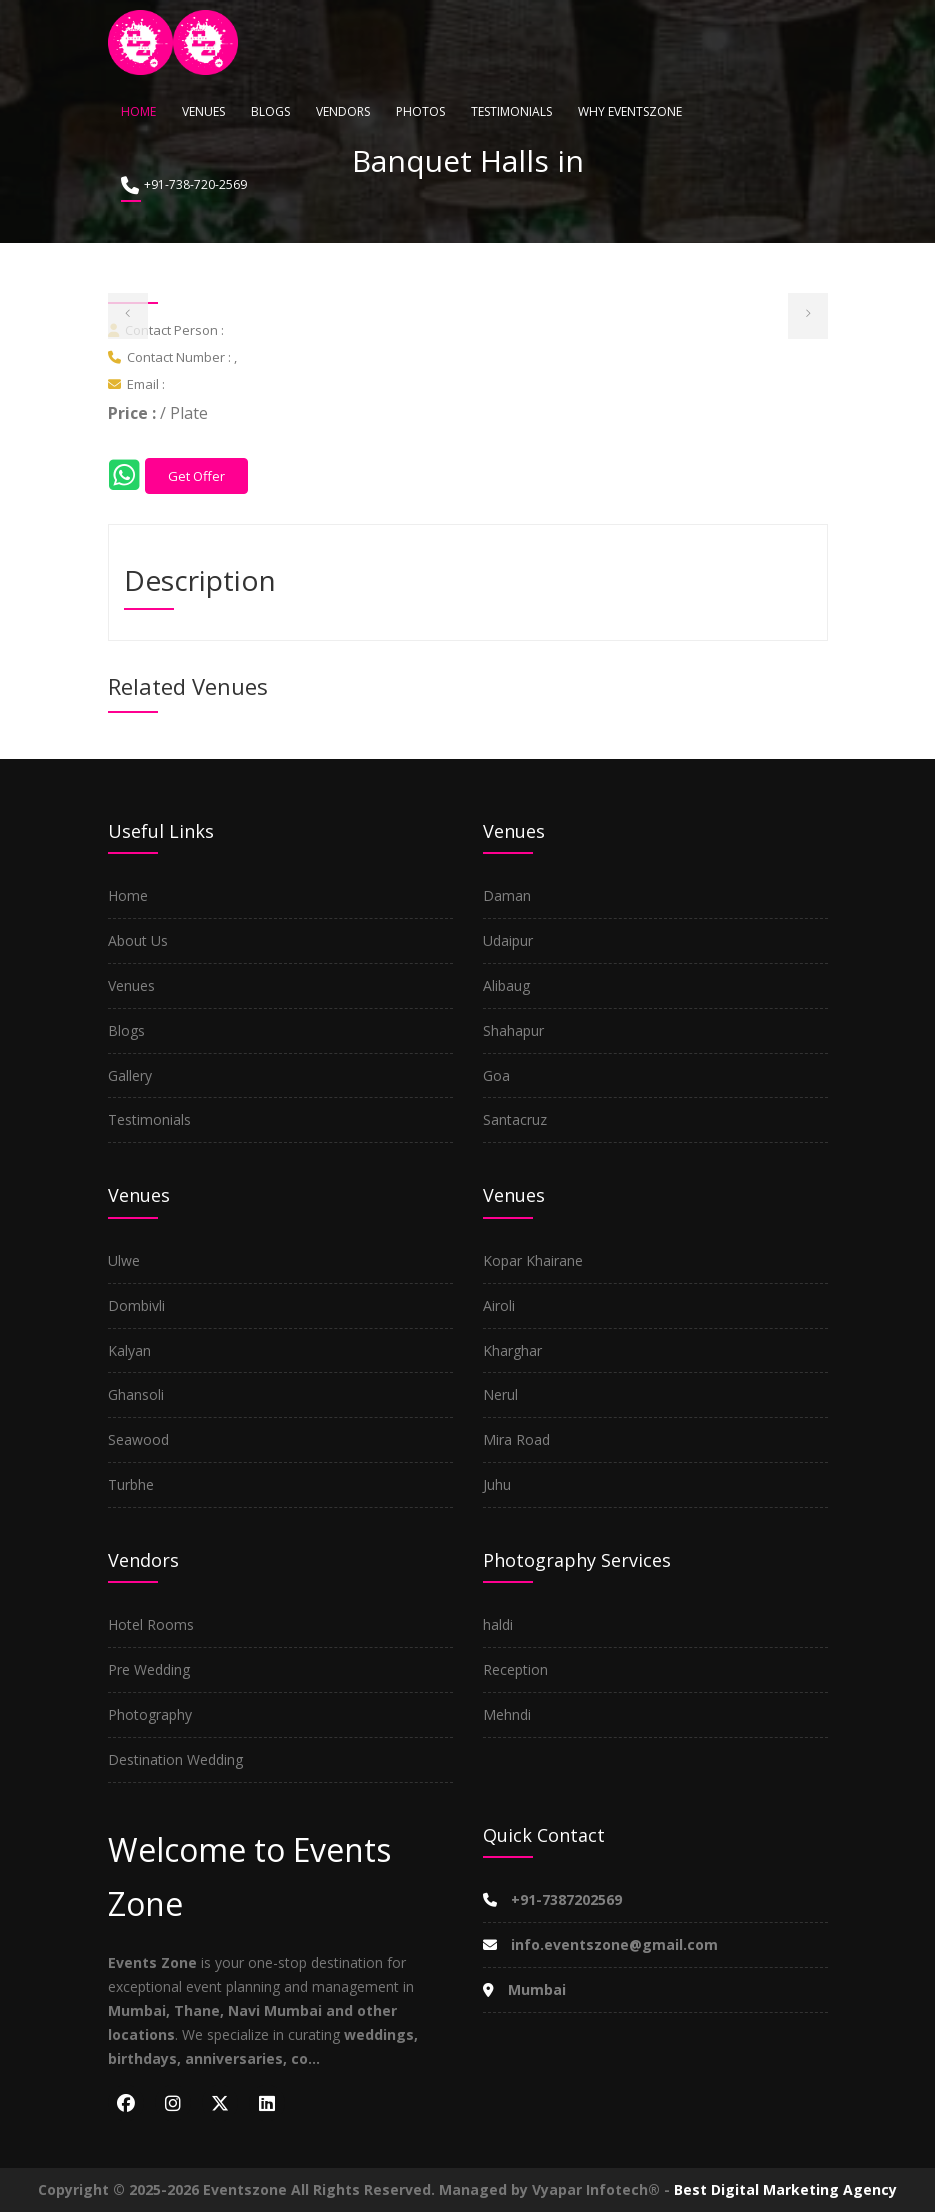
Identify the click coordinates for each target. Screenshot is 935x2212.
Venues (203, 111)
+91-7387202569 (552, 1899)
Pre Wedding (149, 1669)
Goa (496, 1075)
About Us (138, 940)
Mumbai (524, 1989)
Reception (515, 1669)
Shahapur (513, 1030)
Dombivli (136, 1305)
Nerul (500, 1394)
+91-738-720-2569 (184, 186)
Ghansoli (136, 1394)
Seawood (138, 1439)
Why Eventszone (630, 111)
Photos (420, 111)
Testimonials (511, 111)
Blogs (270, 111)
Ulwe (124, 1260)
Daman (507, 895)
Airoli (499, 1305)
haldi (498, 1624)
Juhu (497, 1484)
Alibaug (506, 985)
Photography (150, 1714)
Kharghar (512, 1350)
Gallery (130, 1075)
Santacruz (515, 1119)
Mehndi (507, 1714)
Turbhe (131, 1484)
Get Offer (196, 476)
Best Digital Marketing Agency (785, 2189)
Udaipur (508, 940)
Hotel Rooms (151, 1624)
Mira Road (516, 1439)
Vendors (343, 111)
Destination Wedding (175, 1759)
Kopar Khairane (533, 1260)
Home (138, 111)
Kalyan (129, 1350)
